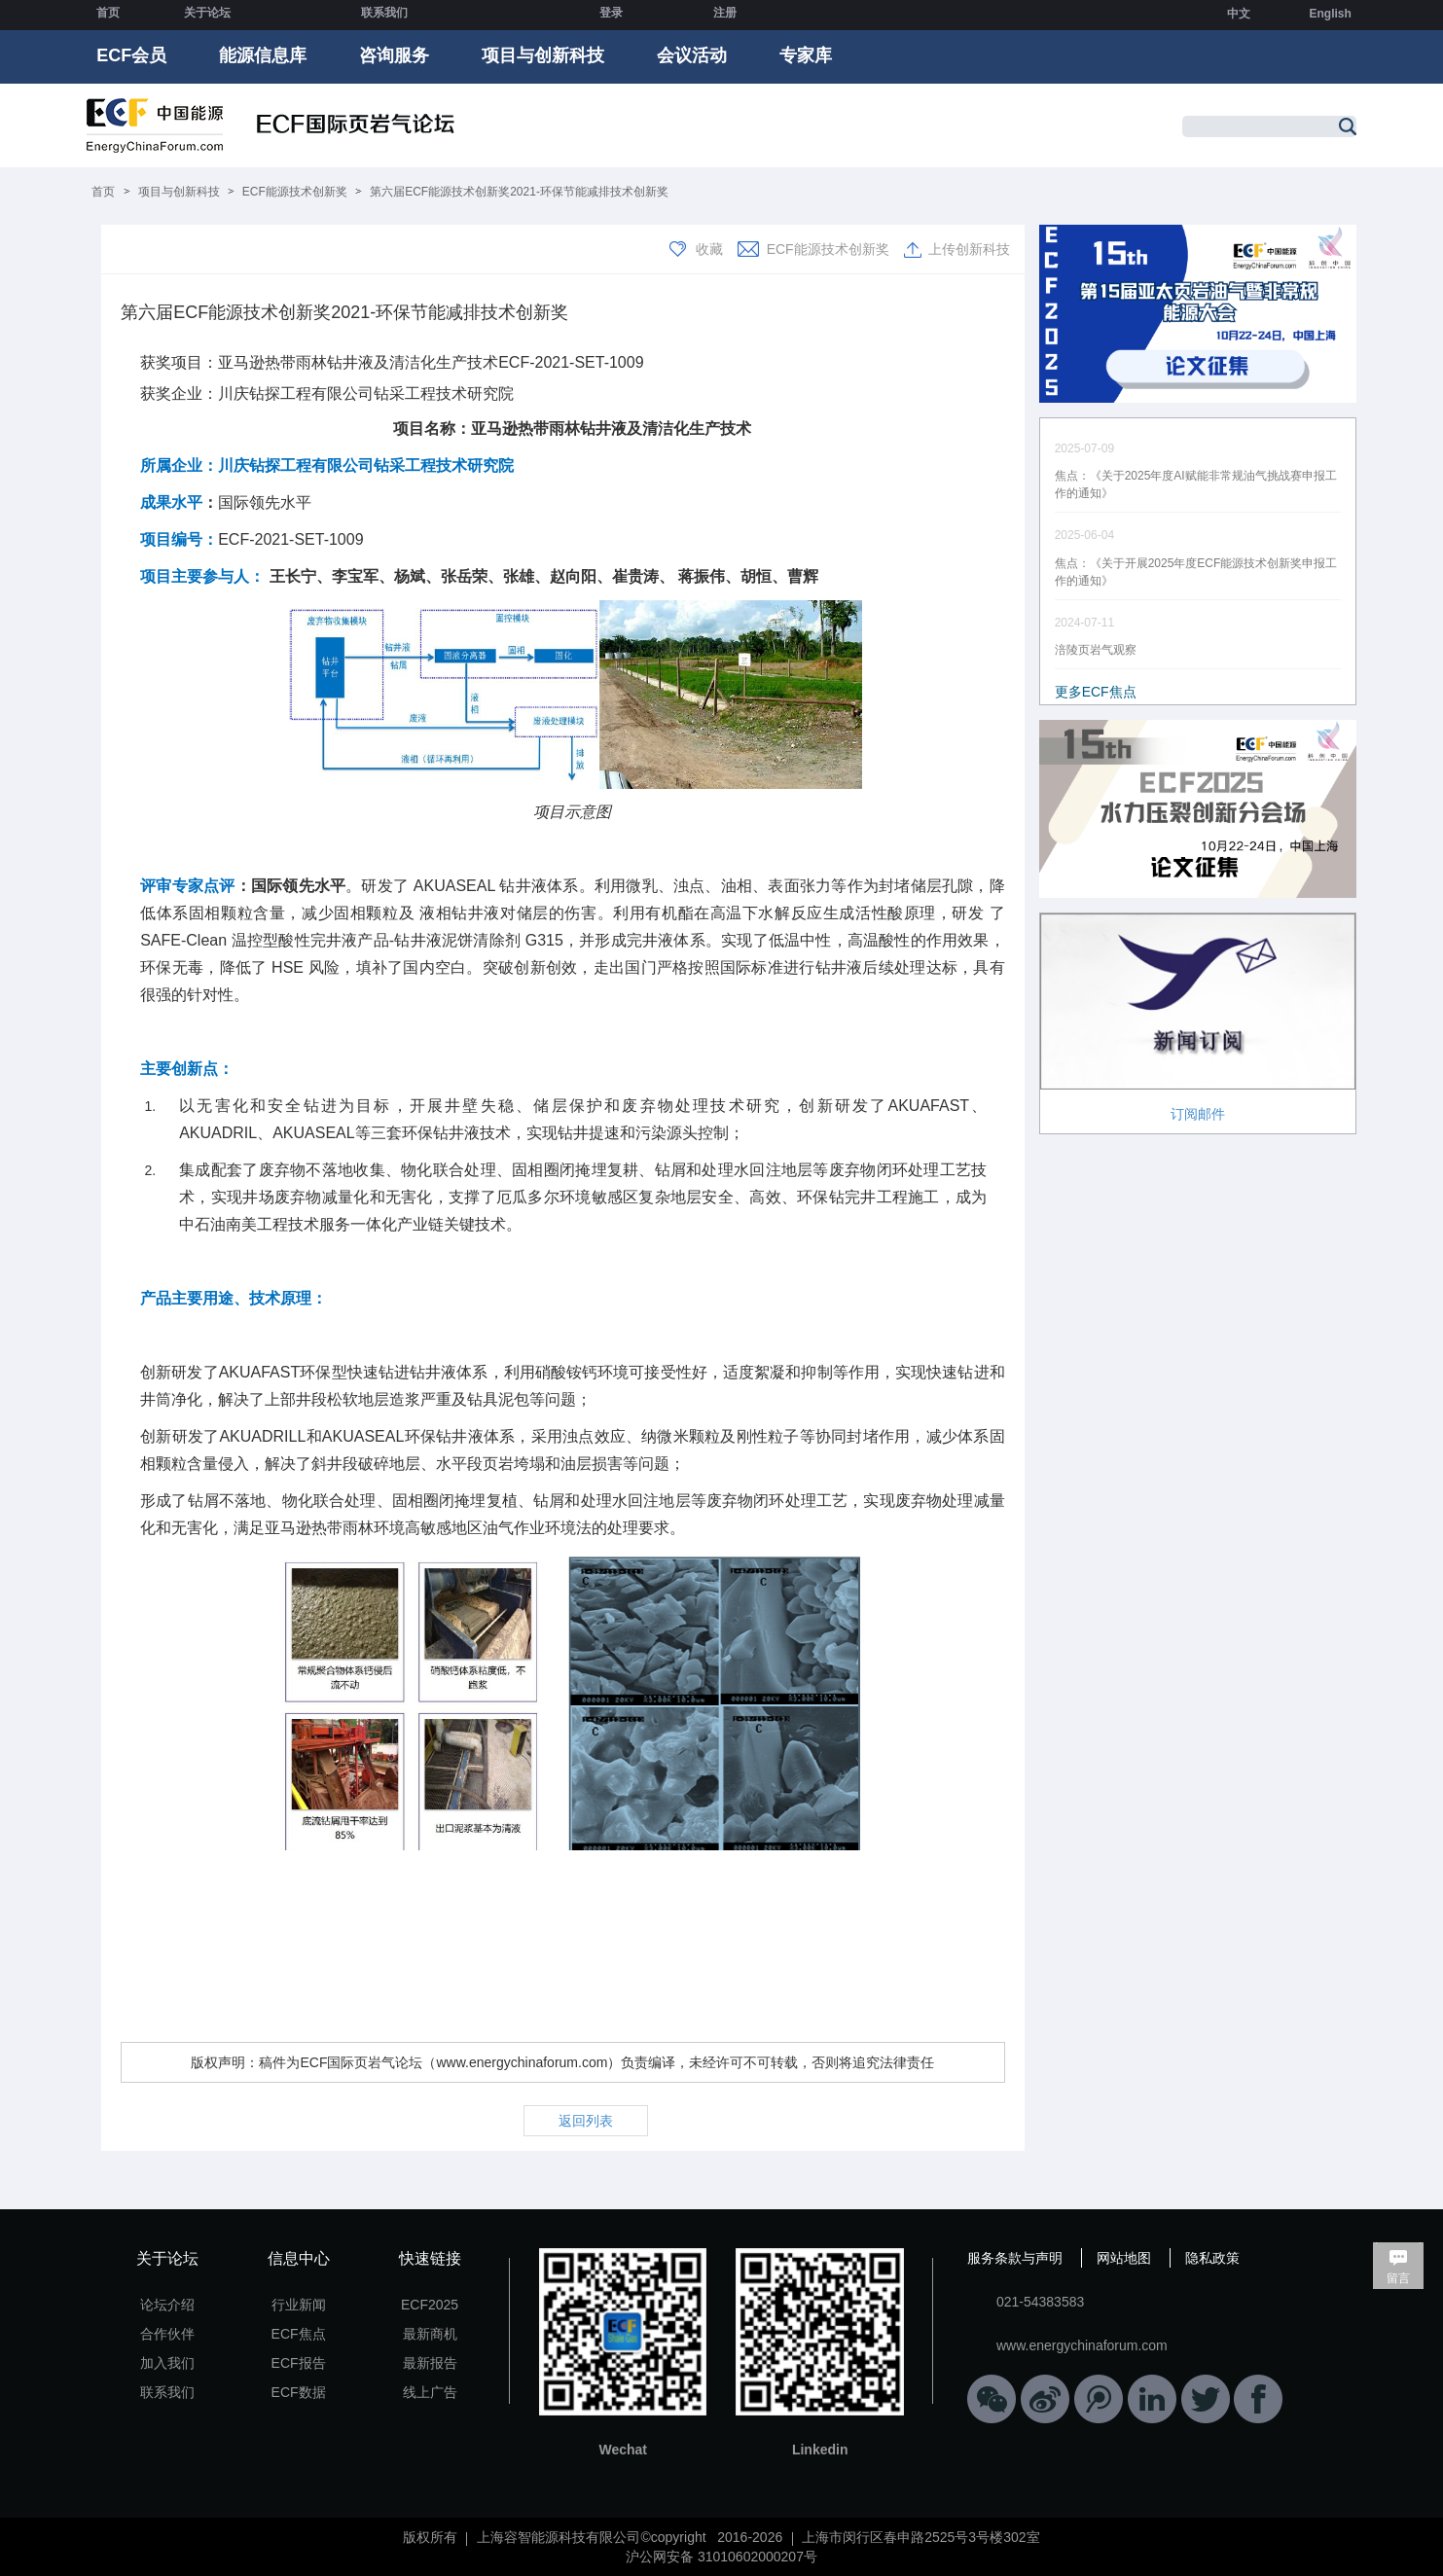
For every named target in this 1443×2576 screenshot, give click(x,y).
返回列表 (586, 2121)
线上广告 (430, 2392)
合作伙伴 (167, 2334)
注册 (725, 12)
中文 (1238, 13)
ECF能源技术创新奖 (294, 191)
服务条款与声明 (1015, 2258)
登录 (611, 12)
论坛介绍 (167, 2304)
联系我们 (384, 12)
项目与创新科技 (543, 55)
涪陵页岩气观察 (1095, 650)
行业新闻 (298, 2304)
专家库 (805, 55)
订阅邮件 (1198, 1114)
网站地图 (1124, 2258)
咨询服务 (394, 55)
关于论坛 (207, 12)
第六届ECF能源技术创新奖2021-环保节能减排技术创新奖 (519, 191)
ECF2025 (429, 2304)
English (1330, 13)
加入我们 (167, 2363)
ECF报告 (298, 2363)
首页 (108, 12)
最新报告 (430, 2363)
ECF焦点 (298, 2334)
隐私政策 (1212, 2258)
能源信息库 (263, 55)
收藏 (709, 249)
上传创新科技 (969, 249)
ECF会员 (131, 55)
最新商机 (430, 2334)
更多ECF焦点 (1095, 691)
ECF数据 (298, 2392)
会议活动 (692, 55)
